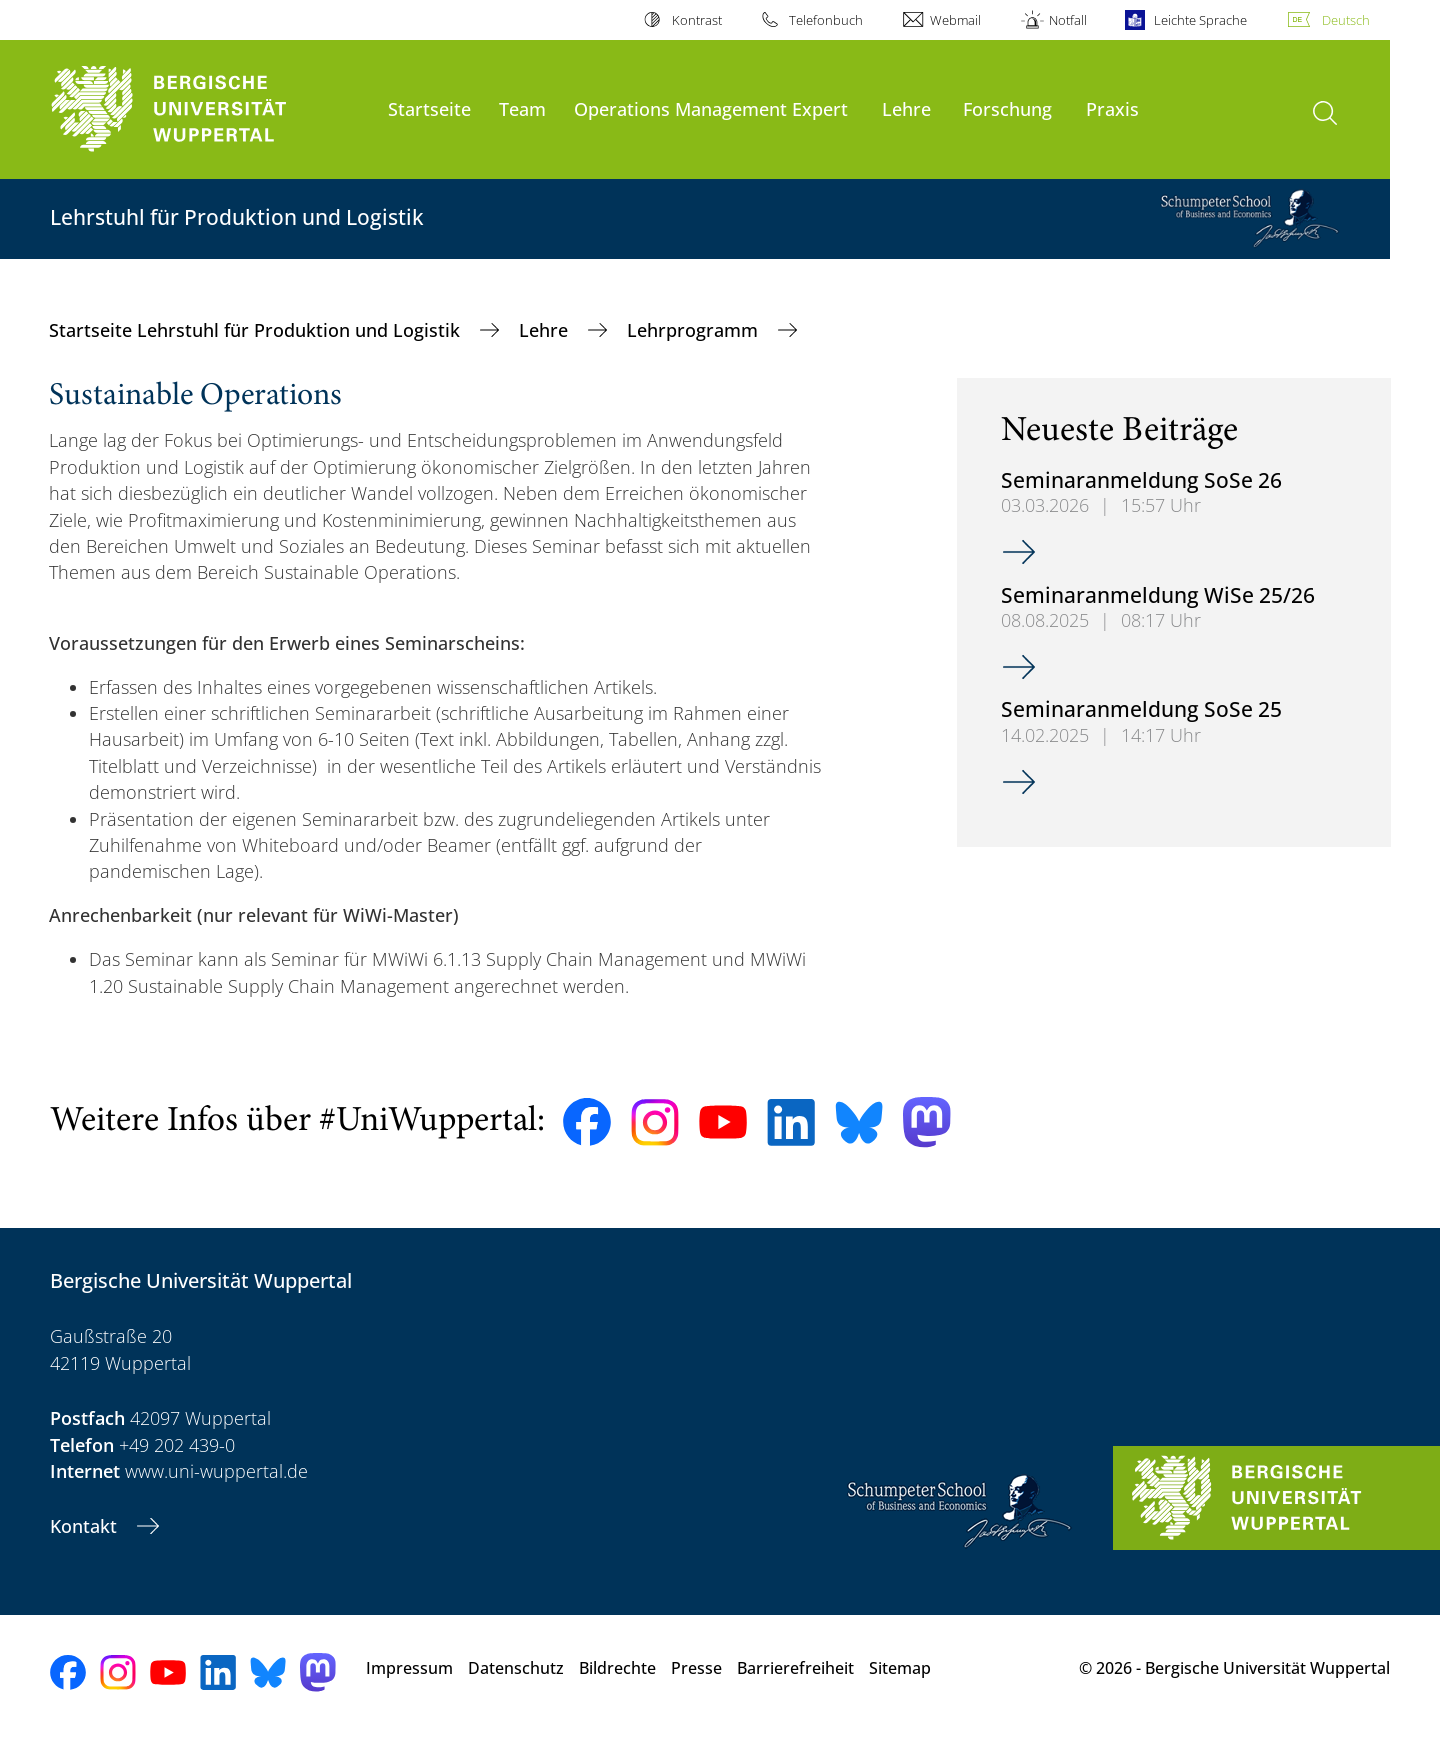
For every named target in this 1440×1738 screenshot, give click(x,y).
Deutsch (1346, 20)
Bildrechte (617, 1668)
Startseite (429, 108)
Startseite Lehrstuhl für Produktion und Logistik (257, 330)
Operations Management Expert (711, 108)
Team (522, 108)
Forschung (1007, 108)
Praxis (1112, 108)
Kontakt (86, 1526)
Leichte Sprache (1200, 20)
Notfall (1068, 20)
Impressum (409, 1668)
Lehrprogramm (695, 330)
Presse (696, 1668)
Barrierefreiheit (795, 1668)
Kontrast (697, 20)
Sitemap (900, 1668)
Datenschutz (516, 1668)
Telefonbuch (826, 20)
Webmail (955, 20)
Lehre (906, 108)
